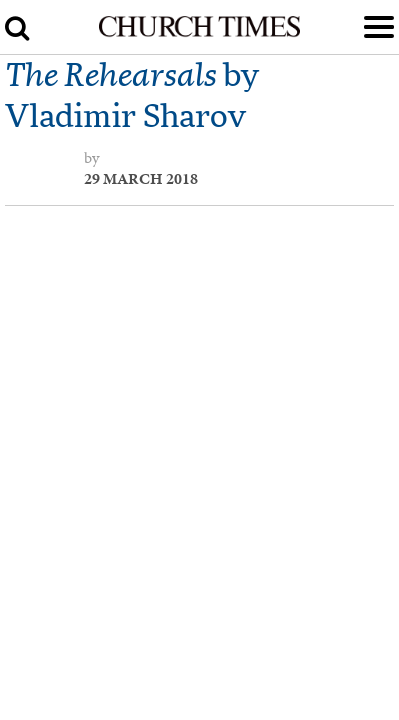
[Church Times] (199, 33)
